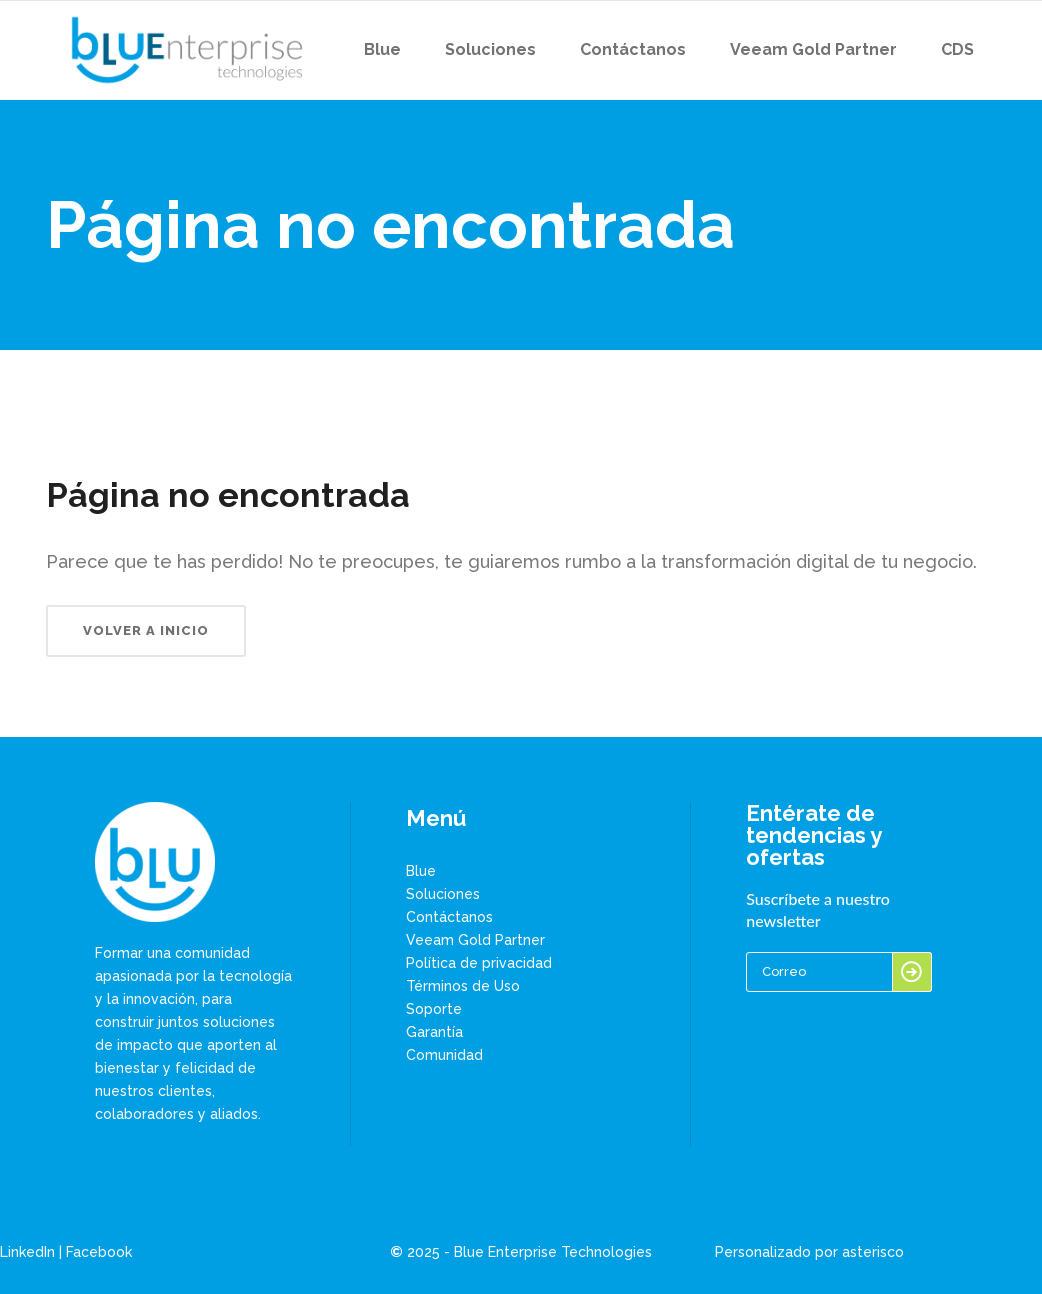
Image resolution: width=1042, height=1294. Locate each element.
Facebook (99, 1252)
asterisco (873, 1252)
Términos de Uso (463, 986)
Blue (421, 871)
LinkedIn (27, 1252)
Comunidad (444, 1055)
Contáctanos (449, 917)
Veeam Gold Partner (475, 940)
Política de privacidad (479, 963)
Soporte (434, 1009)
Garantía (434, 1032)
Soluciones (443, 894)
